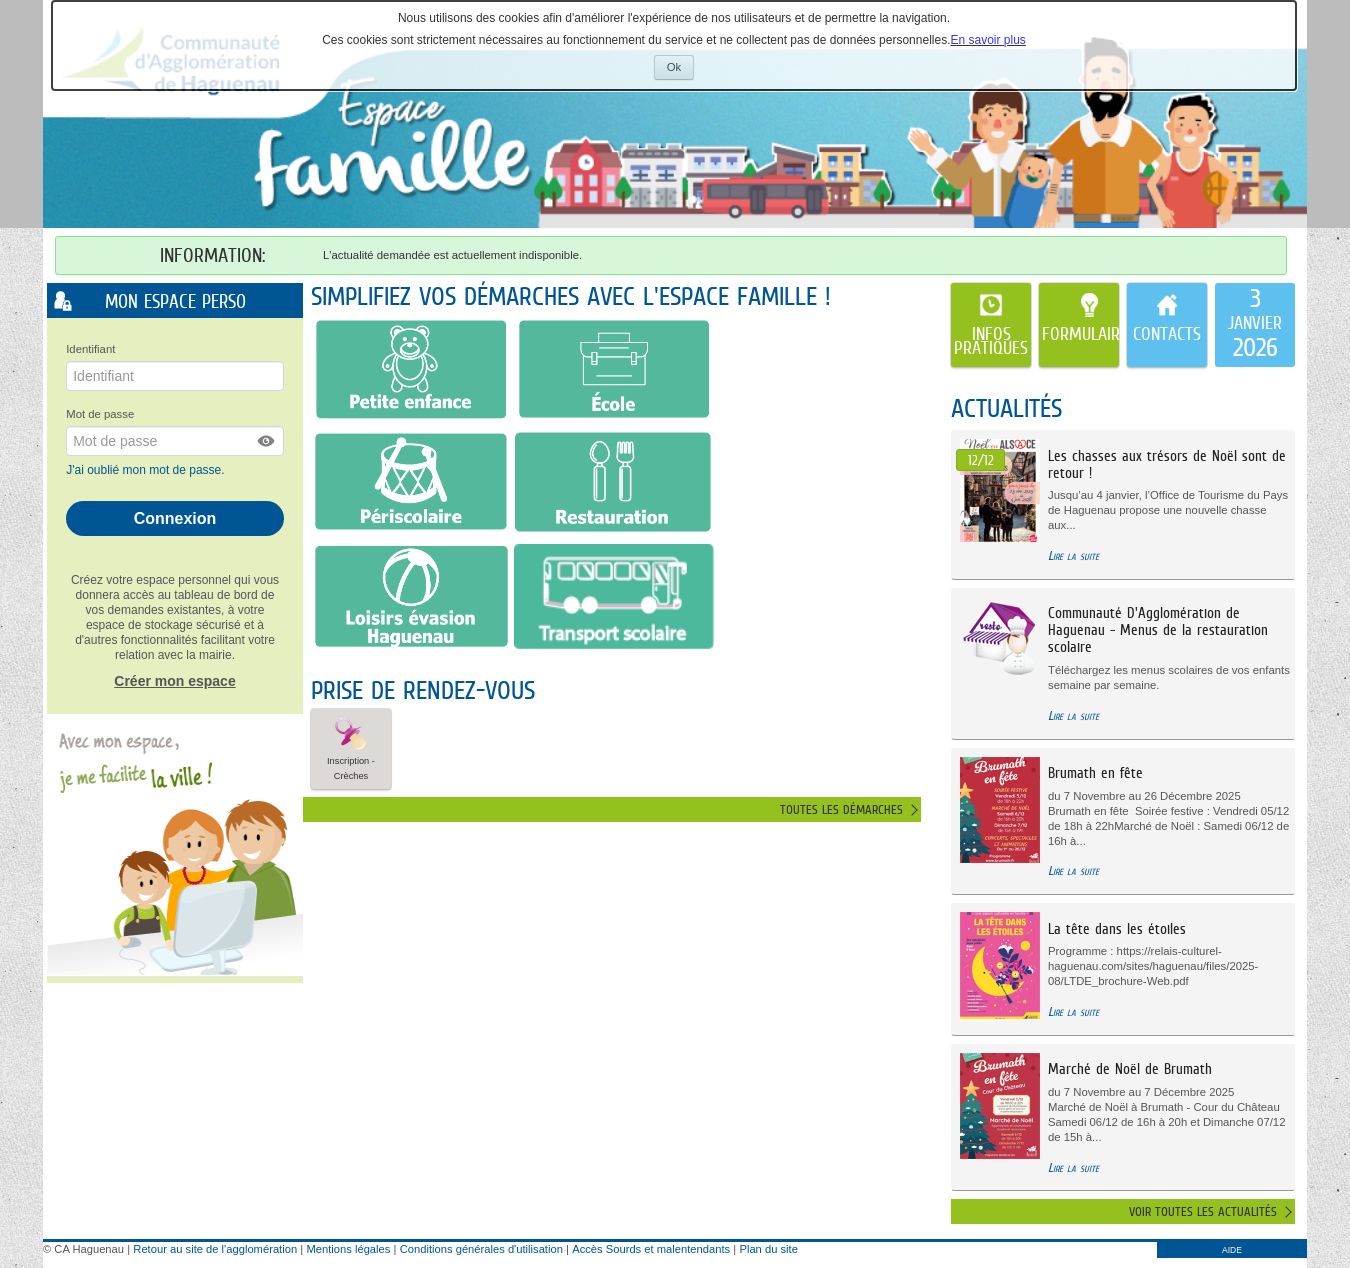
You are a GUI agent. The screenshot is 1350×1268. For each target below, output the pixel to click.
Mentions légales (348, 1249)
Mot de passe (100, 414)
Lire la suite (1073, 555)
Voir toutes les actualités (1203, 1211)
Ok (680, 69)
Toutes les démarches (841, 809)
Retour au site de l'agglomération (215, 1249)
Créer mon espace (174, 681)
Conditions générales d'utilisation (481, 1249)
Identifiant (90, 349)
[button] (267, 441)
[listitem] (1255, 325)
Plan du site (768, 1249)
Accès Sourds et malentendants (651, 1249)
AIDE (1232, 1250)
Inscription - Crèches (351, 747)
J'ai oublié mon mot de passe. (147, 470)
